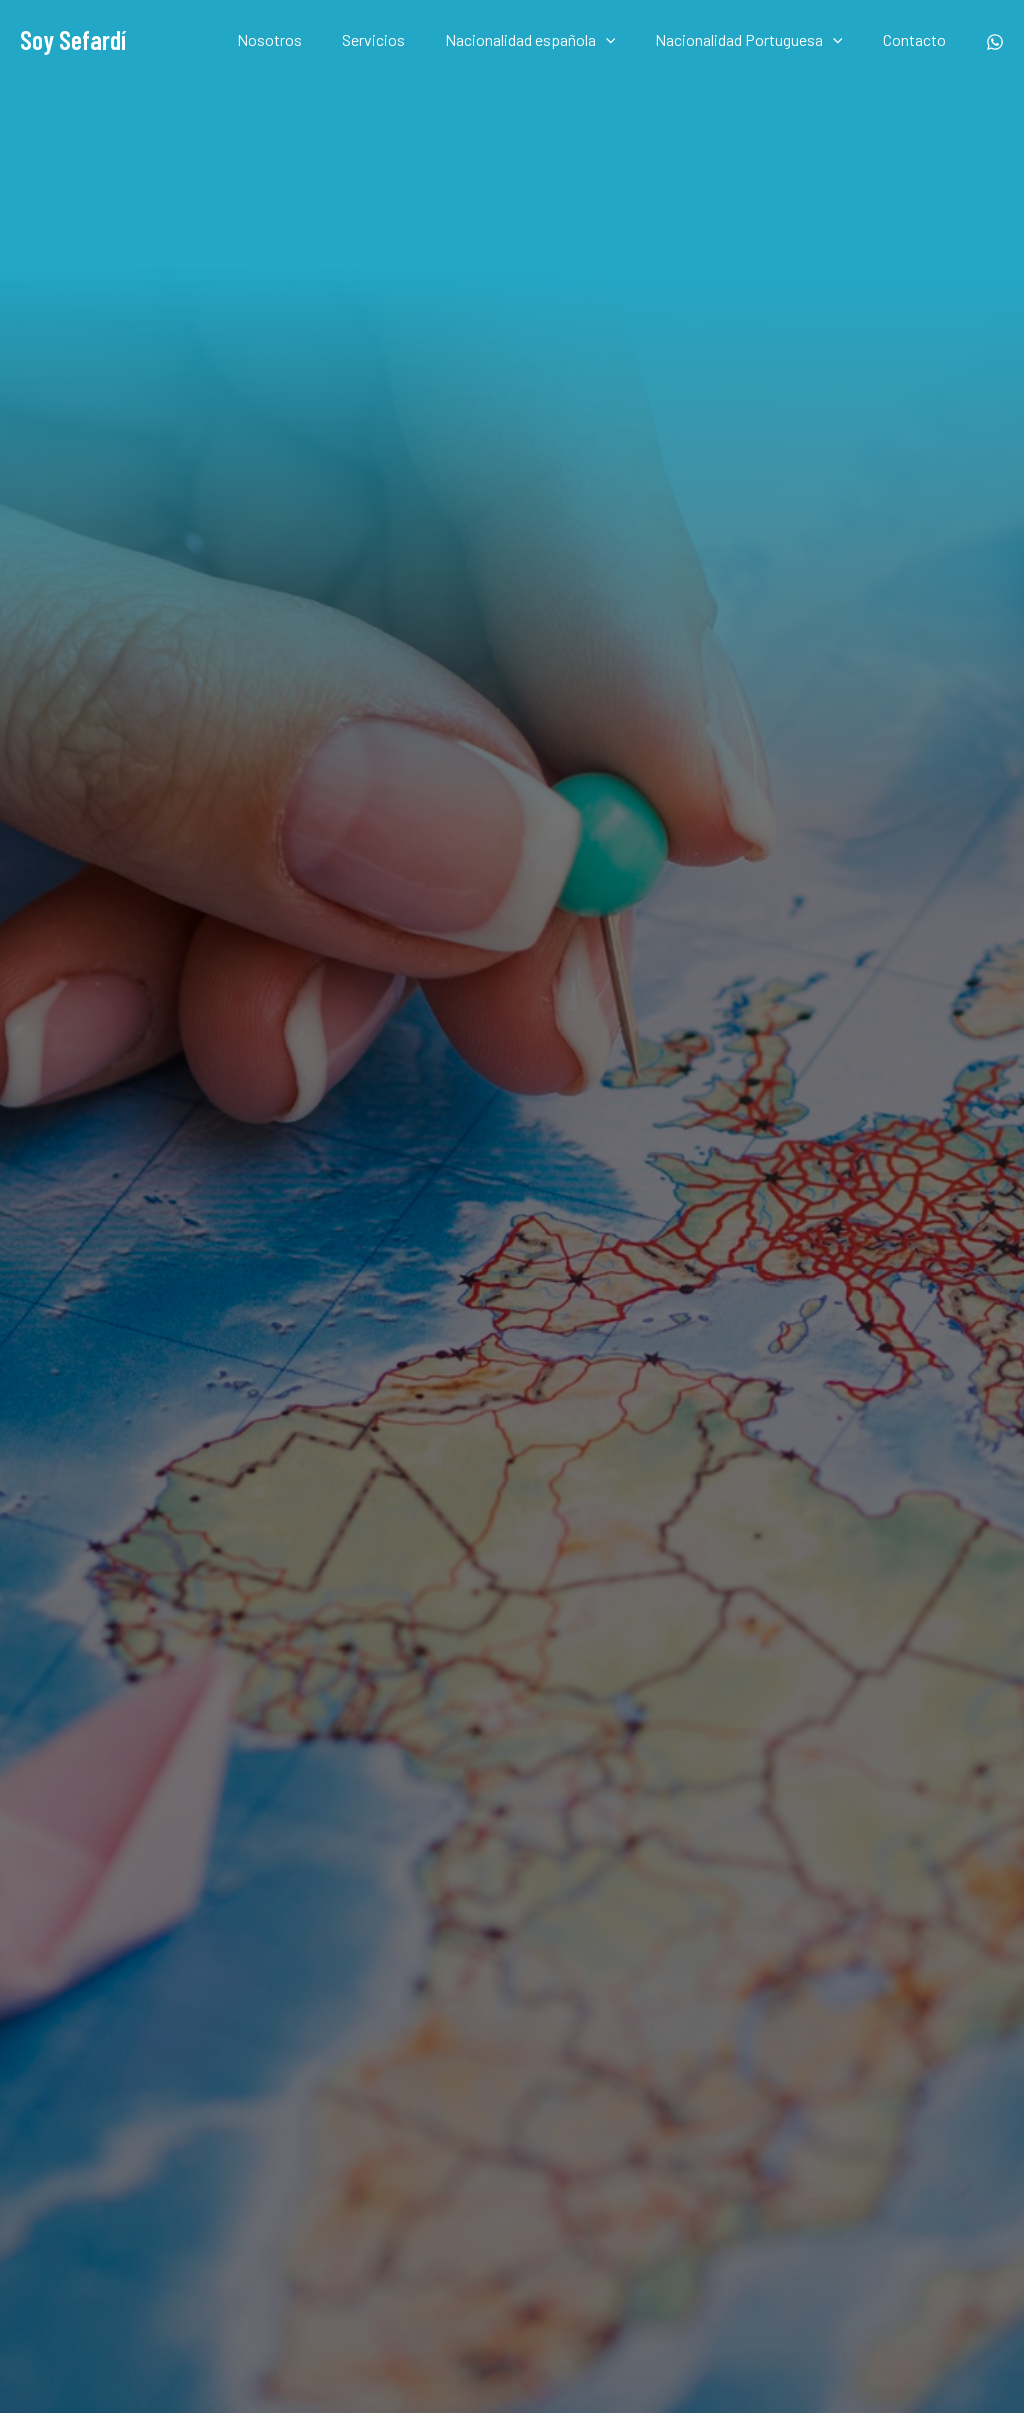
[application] (626, 40)
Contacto (918, 39)
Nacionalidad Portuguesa (761, 40)
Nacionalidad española (550, 40)
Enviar (770, 1507)
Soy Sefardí (73, 39)
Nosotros (305, 39)
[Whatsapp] (995, 42)
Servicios (401, 39)
